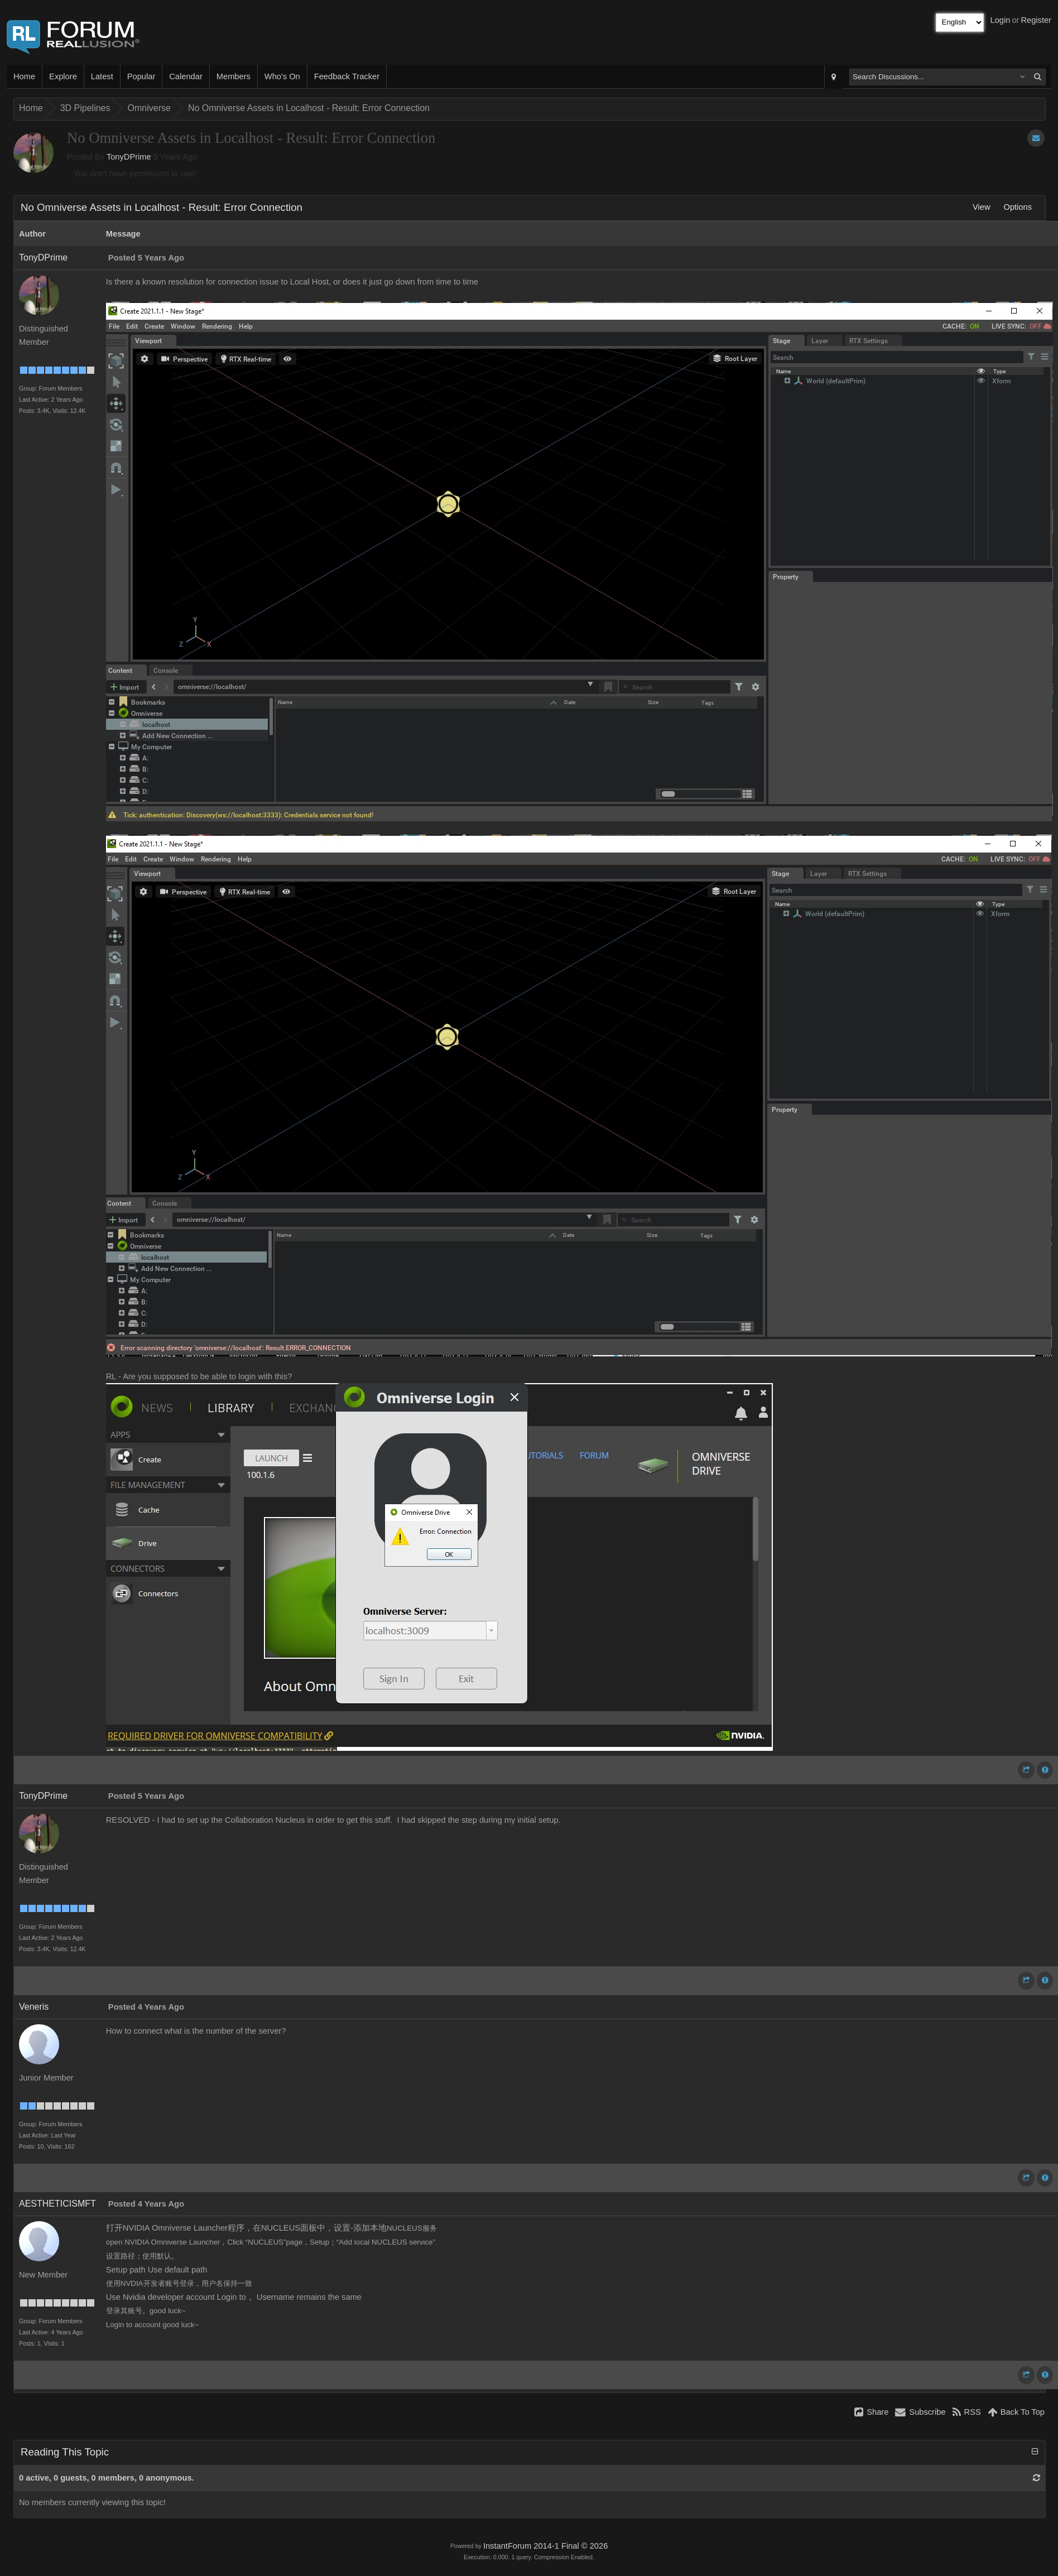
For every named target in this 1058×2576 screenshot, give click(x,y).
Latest (102, 76)
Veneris (34, 2006)
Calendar (185, 76)
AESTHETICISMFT (57, 2203)
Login (1000, 20)
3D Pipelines (85, 108)
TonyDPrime (129, 156)
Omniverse (149, 108)
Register (1036, 20)
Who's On (282, 76)
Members (233, 76)
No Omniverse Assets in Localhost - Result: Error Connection (309, 108)
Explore (63, 76)
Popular (141, 76)
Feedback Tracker (346, 76)
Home (24, 76)
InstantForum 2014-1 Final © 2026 (545, 2545)
